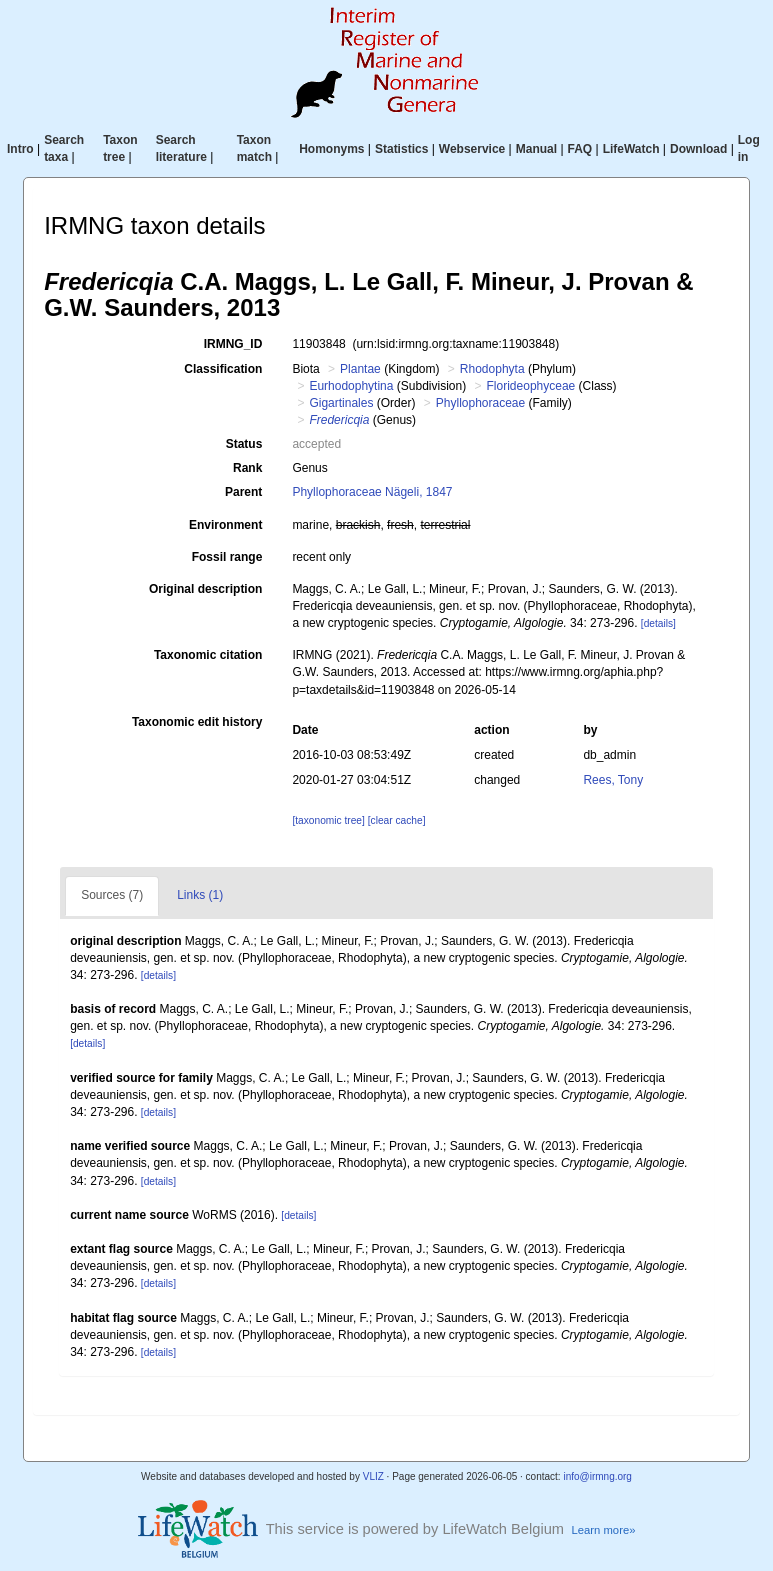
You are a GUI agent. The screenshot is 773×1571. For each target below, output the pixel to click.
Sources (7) (112, 895)
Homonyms (331, 149)
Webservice (472, 149)
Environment (225, 525)
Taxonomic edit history (197, 722)
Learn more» (604, 1530)
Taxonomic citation (208, 655)
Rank (247, 468)
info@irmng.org (597, 1476)
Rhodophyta (492, 369)
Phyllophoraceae (480, 403)
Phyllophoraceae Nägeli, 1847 (372, 492)
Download (698, 149)
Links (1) (200, 895)
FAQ (580, 149)
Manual (536, 149)
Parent (243, 492)
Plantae (360, 369)
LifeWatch (631, 149)
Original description (205, 589)
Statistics (401, 149)
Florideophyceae (531, 386)
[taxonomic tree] (328, 820)
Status (244, 444)
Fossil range (227, 557)
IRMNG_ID (233, 344)
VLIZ (373, 1476)
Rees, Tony (613, 780)
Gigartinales (341, 403)
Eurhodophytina (351, 386)
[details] (658, 623)
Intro (20, 149)
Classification (223, 369)
